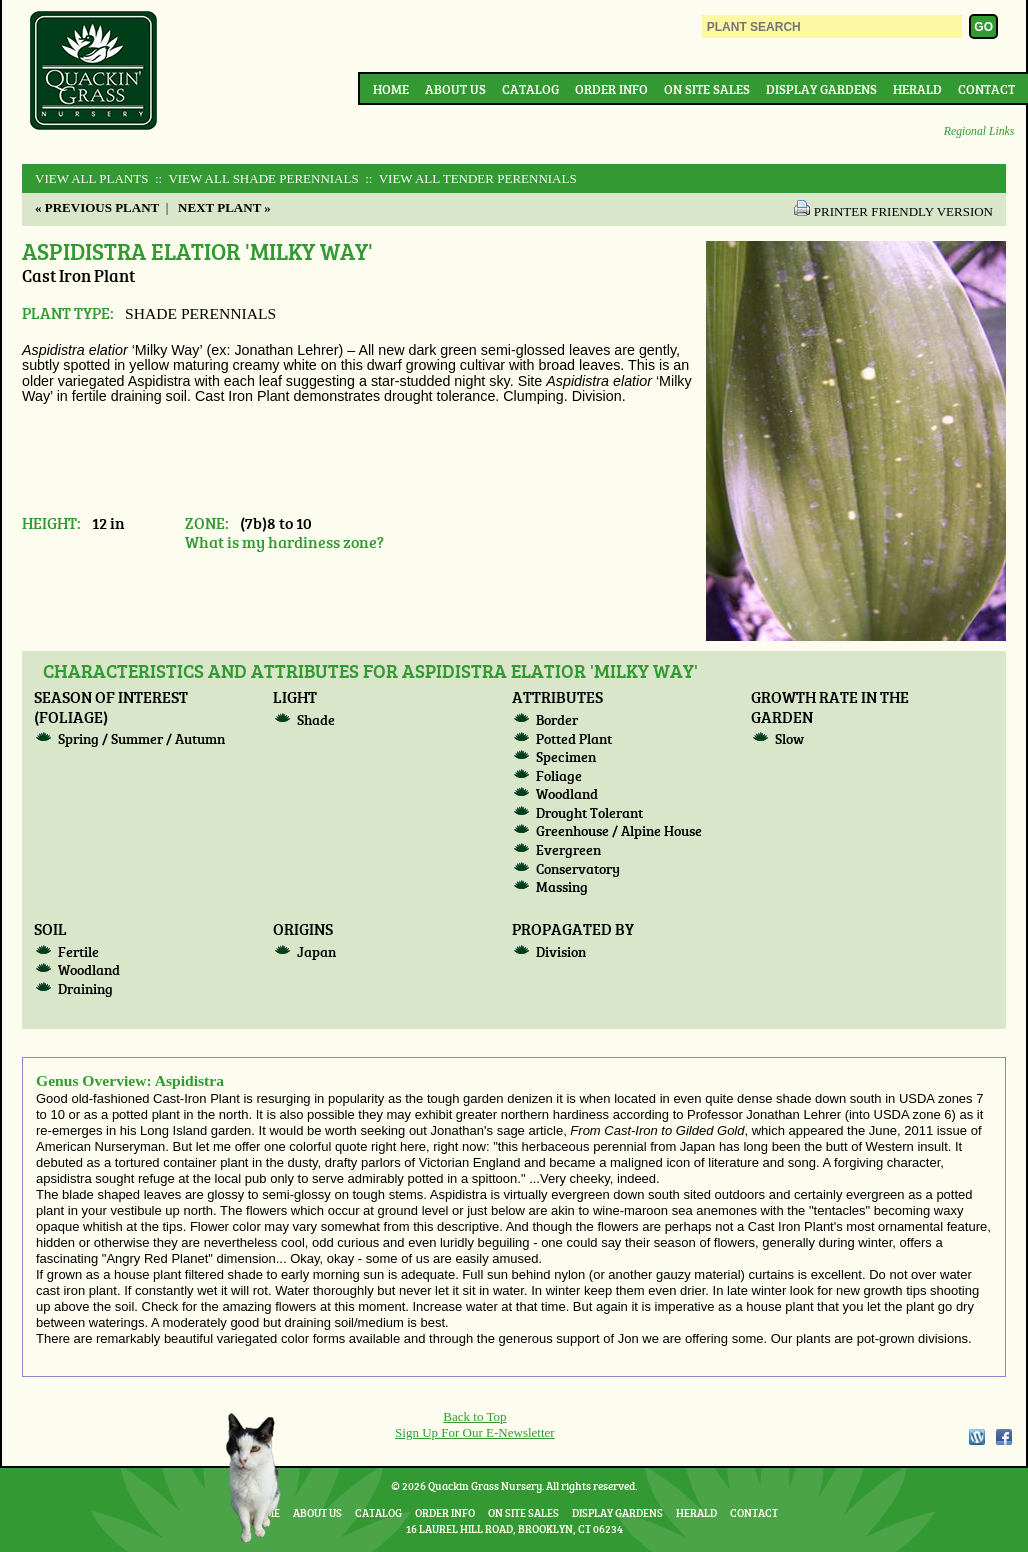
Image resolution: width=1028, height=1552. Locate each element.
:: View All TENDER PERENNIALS (469, 178)
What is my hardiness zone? (284, 541)
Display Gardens (821, 89)
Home (391, 89)
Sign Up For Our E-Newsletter (475, 1432)
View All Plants (91, 178)
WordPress (976, 1437)
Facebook (1004, 1437)
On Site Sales (707, 89)
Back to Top (474, 1416)
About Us (455, 89)
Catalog (530, 89)
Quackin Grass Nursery (94, 72)
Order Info (611, 89)
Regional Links (979, 131)
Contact (986, 89)
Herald (917, 89)
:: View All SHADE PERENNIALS (255, 178)
